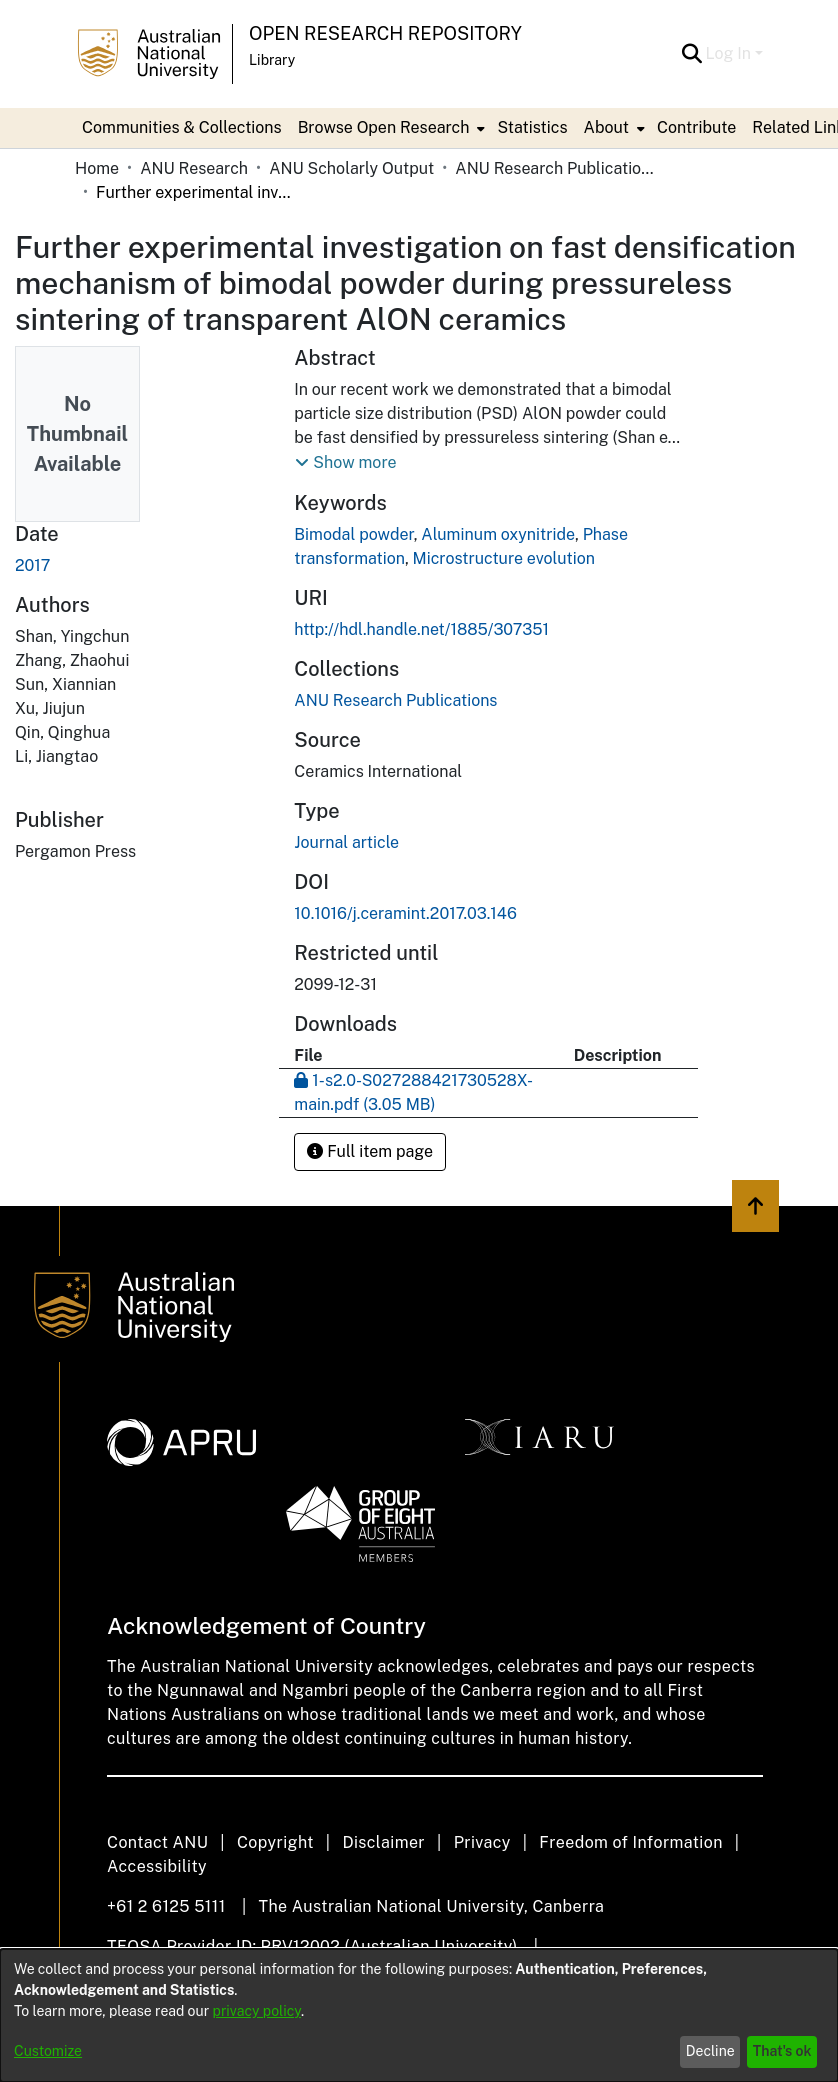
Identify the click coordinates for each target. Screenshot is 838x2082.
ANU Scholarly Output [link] (351, 168)
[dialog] (419, 2015)
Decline (710, 2051)
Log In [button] (730, 53)
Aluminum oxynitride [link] (498, 534)
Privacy (482, 1842)
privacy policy (257, 2011)
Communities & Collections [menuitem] (182, 127)
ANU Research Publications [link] (555, 168)
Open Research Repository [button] (385, 33)
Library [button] (272, 60)
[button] (692, 54)
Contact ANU (157, 1842)
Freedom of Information (630, 1842)
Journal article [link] (346, 842)
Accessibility (157, 1866)
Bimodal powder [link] (353, 534)
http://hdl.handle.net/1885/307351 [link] (421, 629)
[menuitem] (390, 128)
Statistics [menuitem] (532, 127)
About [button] (606, 127)
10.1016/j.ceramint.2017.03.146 (405, 913)
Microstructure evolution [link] (504, 558)
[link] (395, 700)
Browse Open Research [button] (384, 127)
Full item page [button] (370, 1151)
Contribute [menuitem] (696, 127)
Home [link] (97, 168)
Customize (48, 2051)
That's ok (782, 2051)
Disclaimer (383, 1842)
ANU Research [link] (194, 168)
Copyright (275, 1842)
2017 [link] (32, 565)
